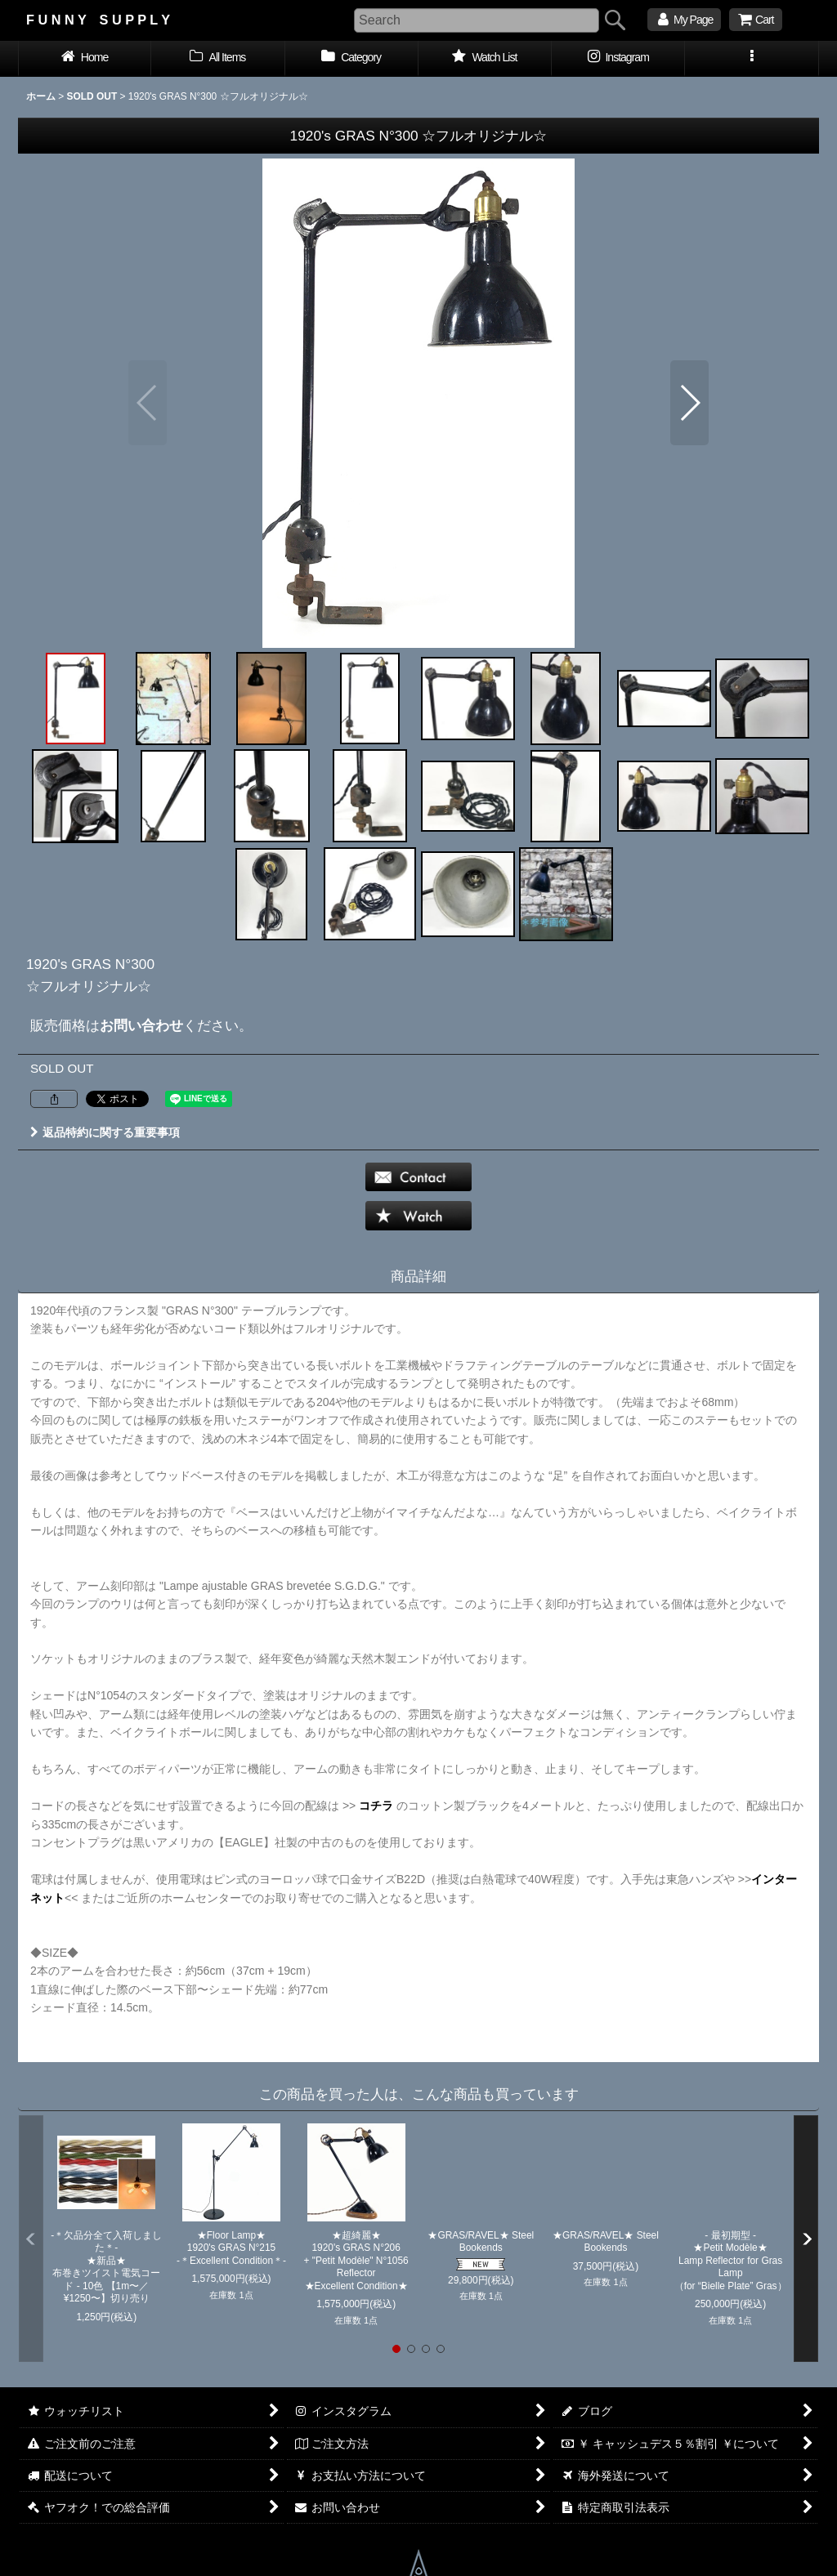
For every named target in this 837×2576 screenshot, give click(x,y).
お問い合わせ (141, 1025)
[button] (751, 59)
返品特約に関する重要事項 (105, 1132)
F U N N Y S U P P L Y (98, 19)
